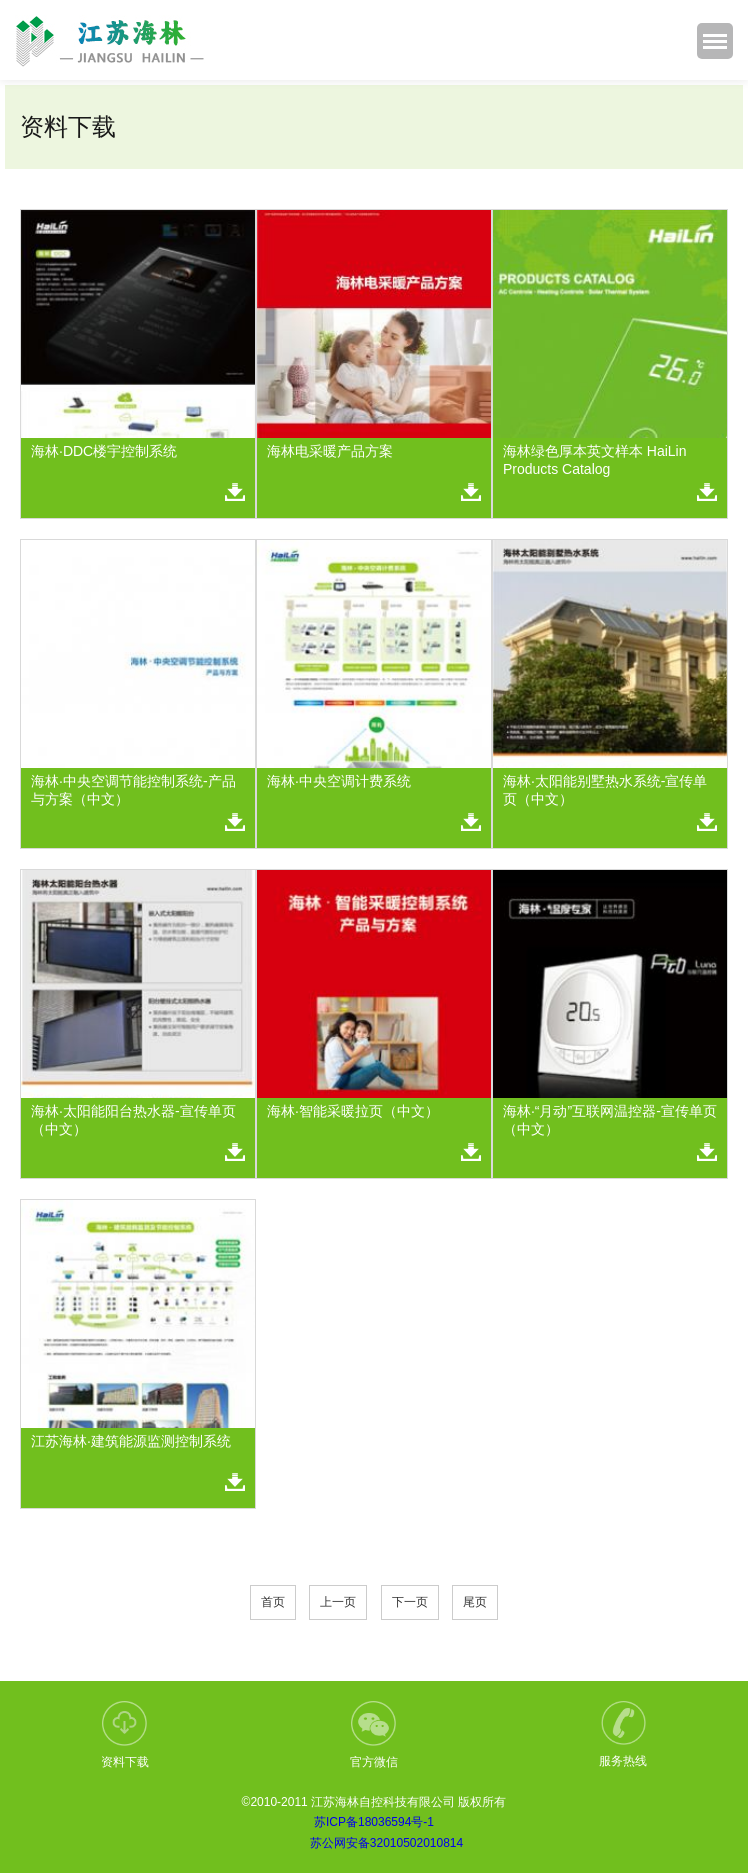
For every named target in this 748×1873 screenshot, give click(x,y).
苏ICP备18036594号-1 (374, 1822)
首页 (273, 1602)
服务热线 (623, 1734)
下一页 (410, 1602)
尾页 (475, 1602)
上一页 (338, 1602)
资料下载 (125, 1735)
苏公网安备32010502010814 (386, 1843)
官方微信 (374, 1735)
